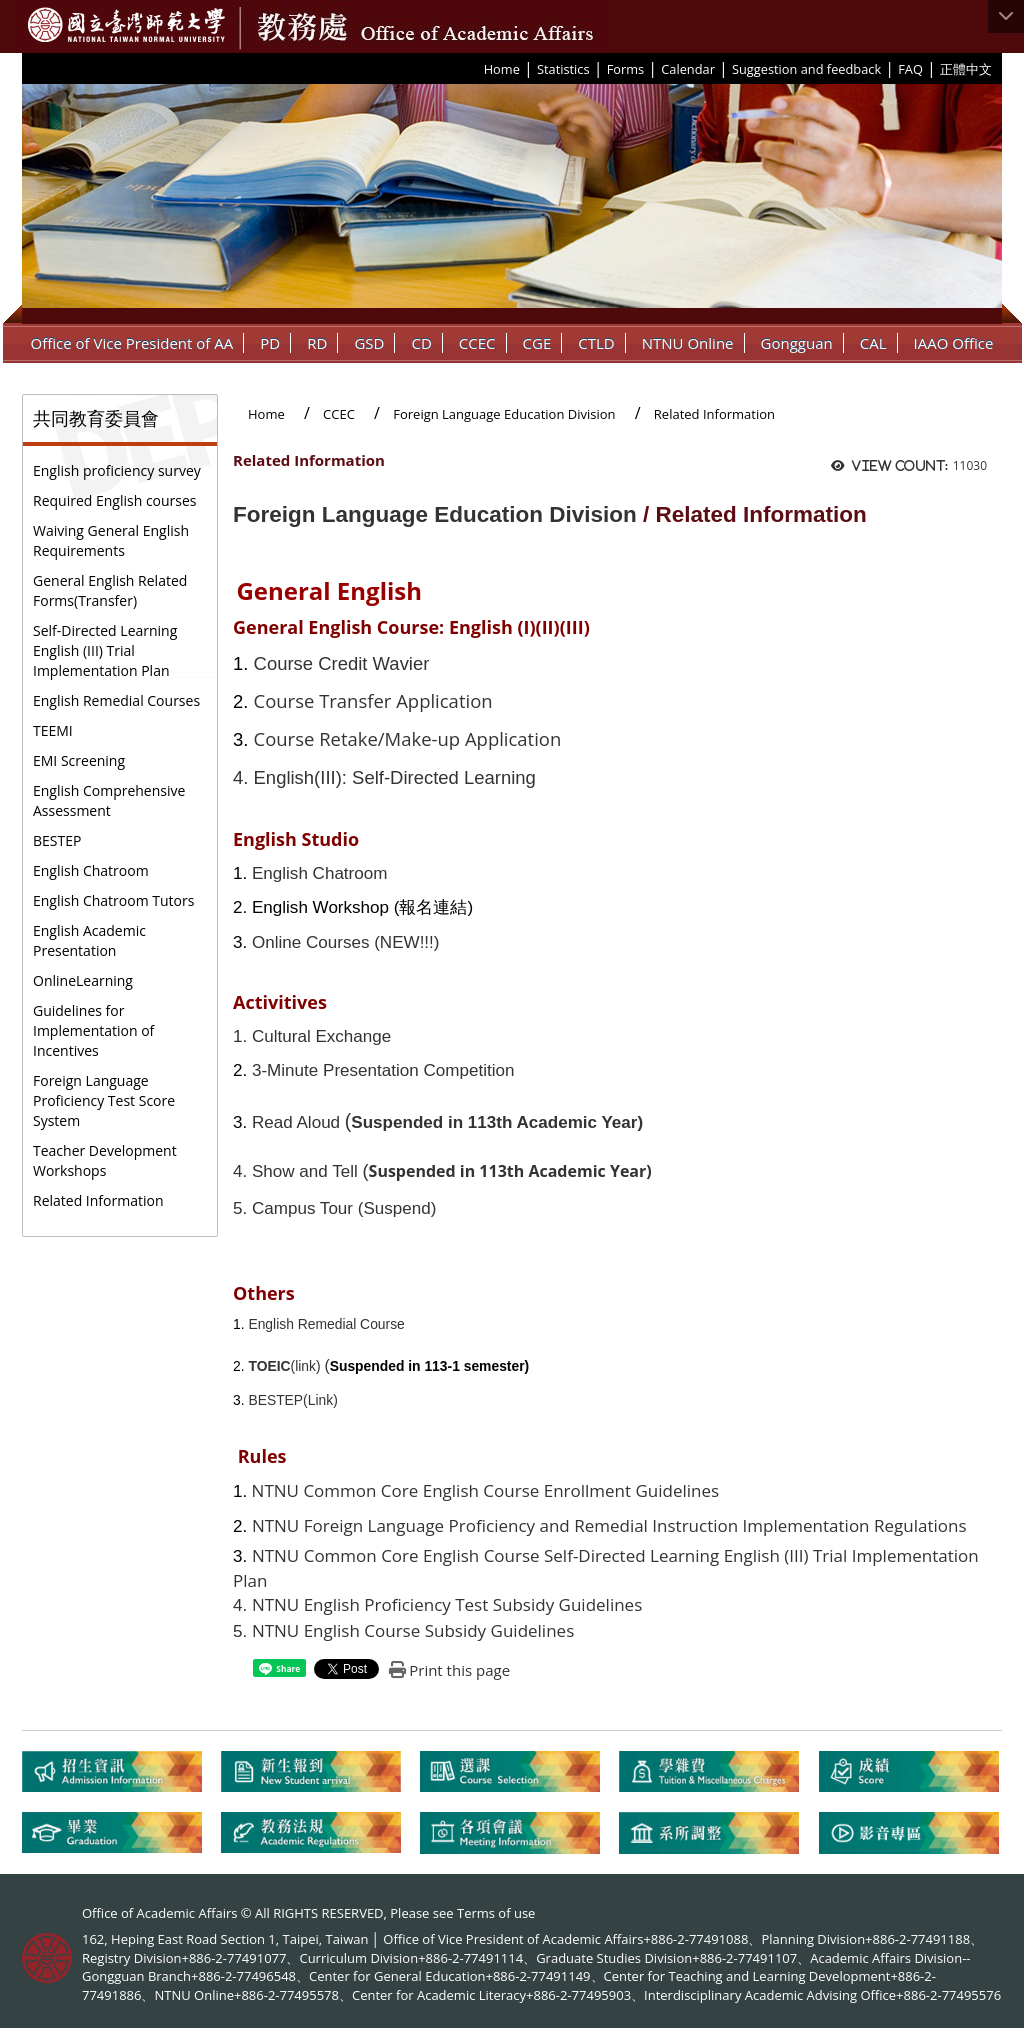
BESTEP (57, 840)
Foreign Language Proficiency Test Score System (104, 1100)
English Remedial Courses (116, 700)
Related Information (98, 1200)
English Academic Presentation (89, 940)
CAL (873, 343)
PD (270, 343)
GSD (369, 343)
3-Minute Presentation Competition (383, 1070)
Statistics (563, 69)
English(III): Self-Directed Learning (395, 777)
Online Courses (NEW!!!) (346, 942)
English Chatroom (91, 870)
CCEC (477, 343)
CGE (537, 343)
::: (477, 68)
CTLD (596, 343)
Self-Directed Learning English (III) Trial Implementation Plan (105, 650)
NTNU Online (688, 343)
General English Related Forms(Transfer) (110, 590)
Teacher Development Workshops (105, 1160)
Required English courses (115, 500)
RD (317, 343)
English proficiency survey (117, 470)
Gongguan (797, 343)
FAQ (910, 69)
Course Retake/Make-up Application (408, 738)
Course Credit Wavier (342, 663)
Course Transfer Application (373, 700)
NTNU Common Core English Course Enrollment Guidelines (483, 1490)
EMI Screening (79, 760)
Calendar (688, 69)
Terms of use (496, 1913)
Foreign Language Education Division (504, 414)
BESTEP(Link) (292, 1400)
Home (502, 69)
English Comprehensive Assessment (109, 800)
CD (421, 343)
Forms (625, 69)
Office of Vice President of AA (132, 343)
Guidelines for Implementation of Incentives (93, 1030)
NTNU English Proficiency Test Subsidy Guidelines (447, 1604)
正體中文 (966, 69)
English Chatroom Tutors (113, 900)
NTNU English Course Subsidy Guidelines (413, 1630)
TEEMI (53, 730)
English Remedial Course (326, 1324)
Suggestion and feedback (806, 69)
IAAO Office (954, 343)
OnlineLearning (83, 980)
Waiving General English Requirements (111, 540)
